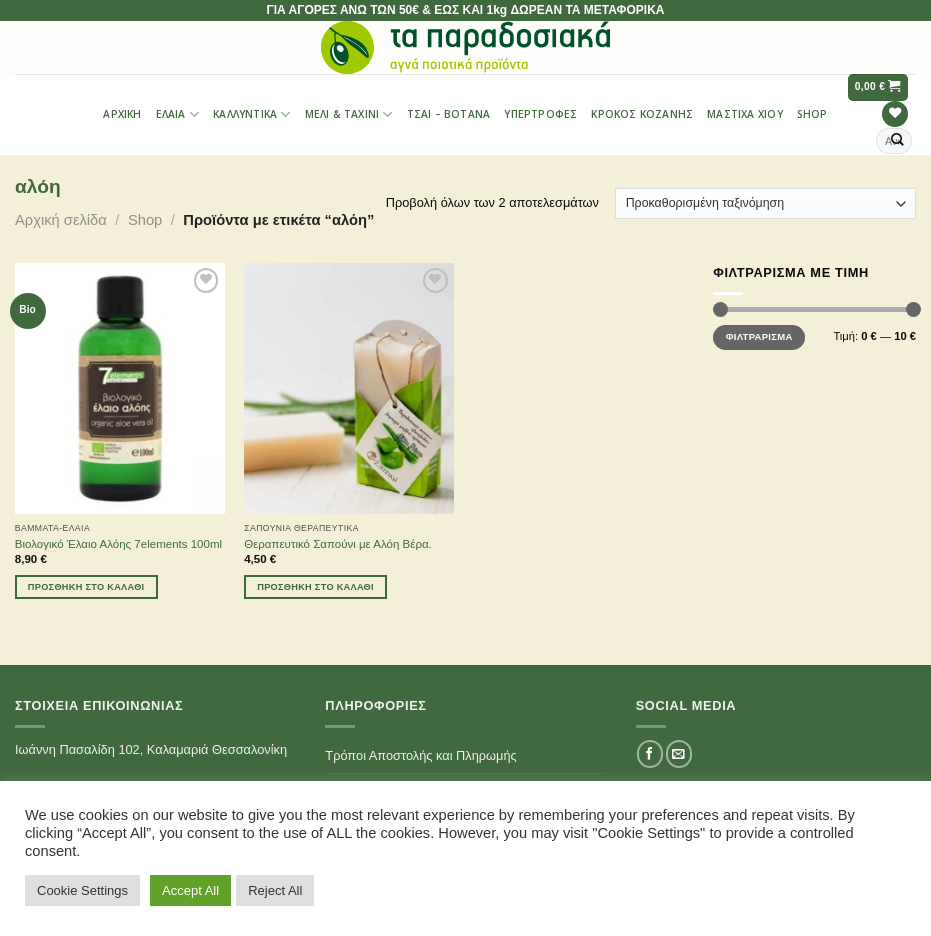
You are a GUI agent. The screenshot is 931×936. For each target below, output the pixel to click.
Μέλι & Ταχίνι (349, 114)
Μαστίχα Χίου (744, 114)
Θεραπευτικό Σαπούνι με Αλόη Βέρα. (338, 544)
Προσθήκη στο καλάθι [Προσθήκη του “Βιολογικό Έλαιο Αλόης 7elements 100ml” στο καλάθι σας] (86, 587)
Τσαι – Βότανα (449, 114)
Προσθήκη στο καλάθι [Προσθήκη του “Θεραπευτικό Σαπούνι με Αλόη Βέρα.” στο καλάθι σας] (315, 587)
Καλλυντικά (251, 114)
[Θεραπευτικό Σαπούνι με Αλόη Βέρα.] (349, 388)
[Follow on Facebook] (650, 753)
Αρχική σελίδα (61, 220)
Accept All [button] (190, 890)
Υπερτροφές (540, 114)
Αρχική (122, 114)
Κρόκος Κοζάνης (642, 114)
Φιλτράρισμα (759, 336)
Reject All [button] (275, 890)
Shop (812, 114)
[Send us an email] (679, 753)
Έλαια (177, 114)
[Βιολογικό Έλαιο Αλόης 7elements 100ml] (120, 388)
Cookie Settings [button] (82, 890)
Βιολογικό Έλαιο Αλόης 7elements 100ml (118, 544)
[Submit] (898, 140)
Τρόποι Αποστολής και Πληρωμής (420, 755)
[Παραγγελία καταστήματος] (765, 203)
